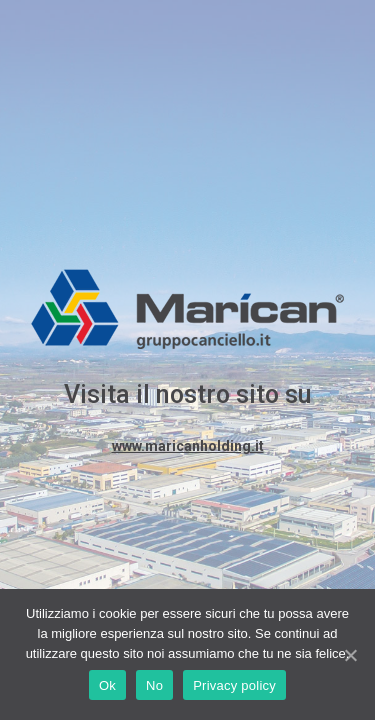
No (154, 685)
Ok (107, 685)
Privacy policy (234, 685)
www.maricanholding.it (188, 446)
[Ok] (350, 655)
